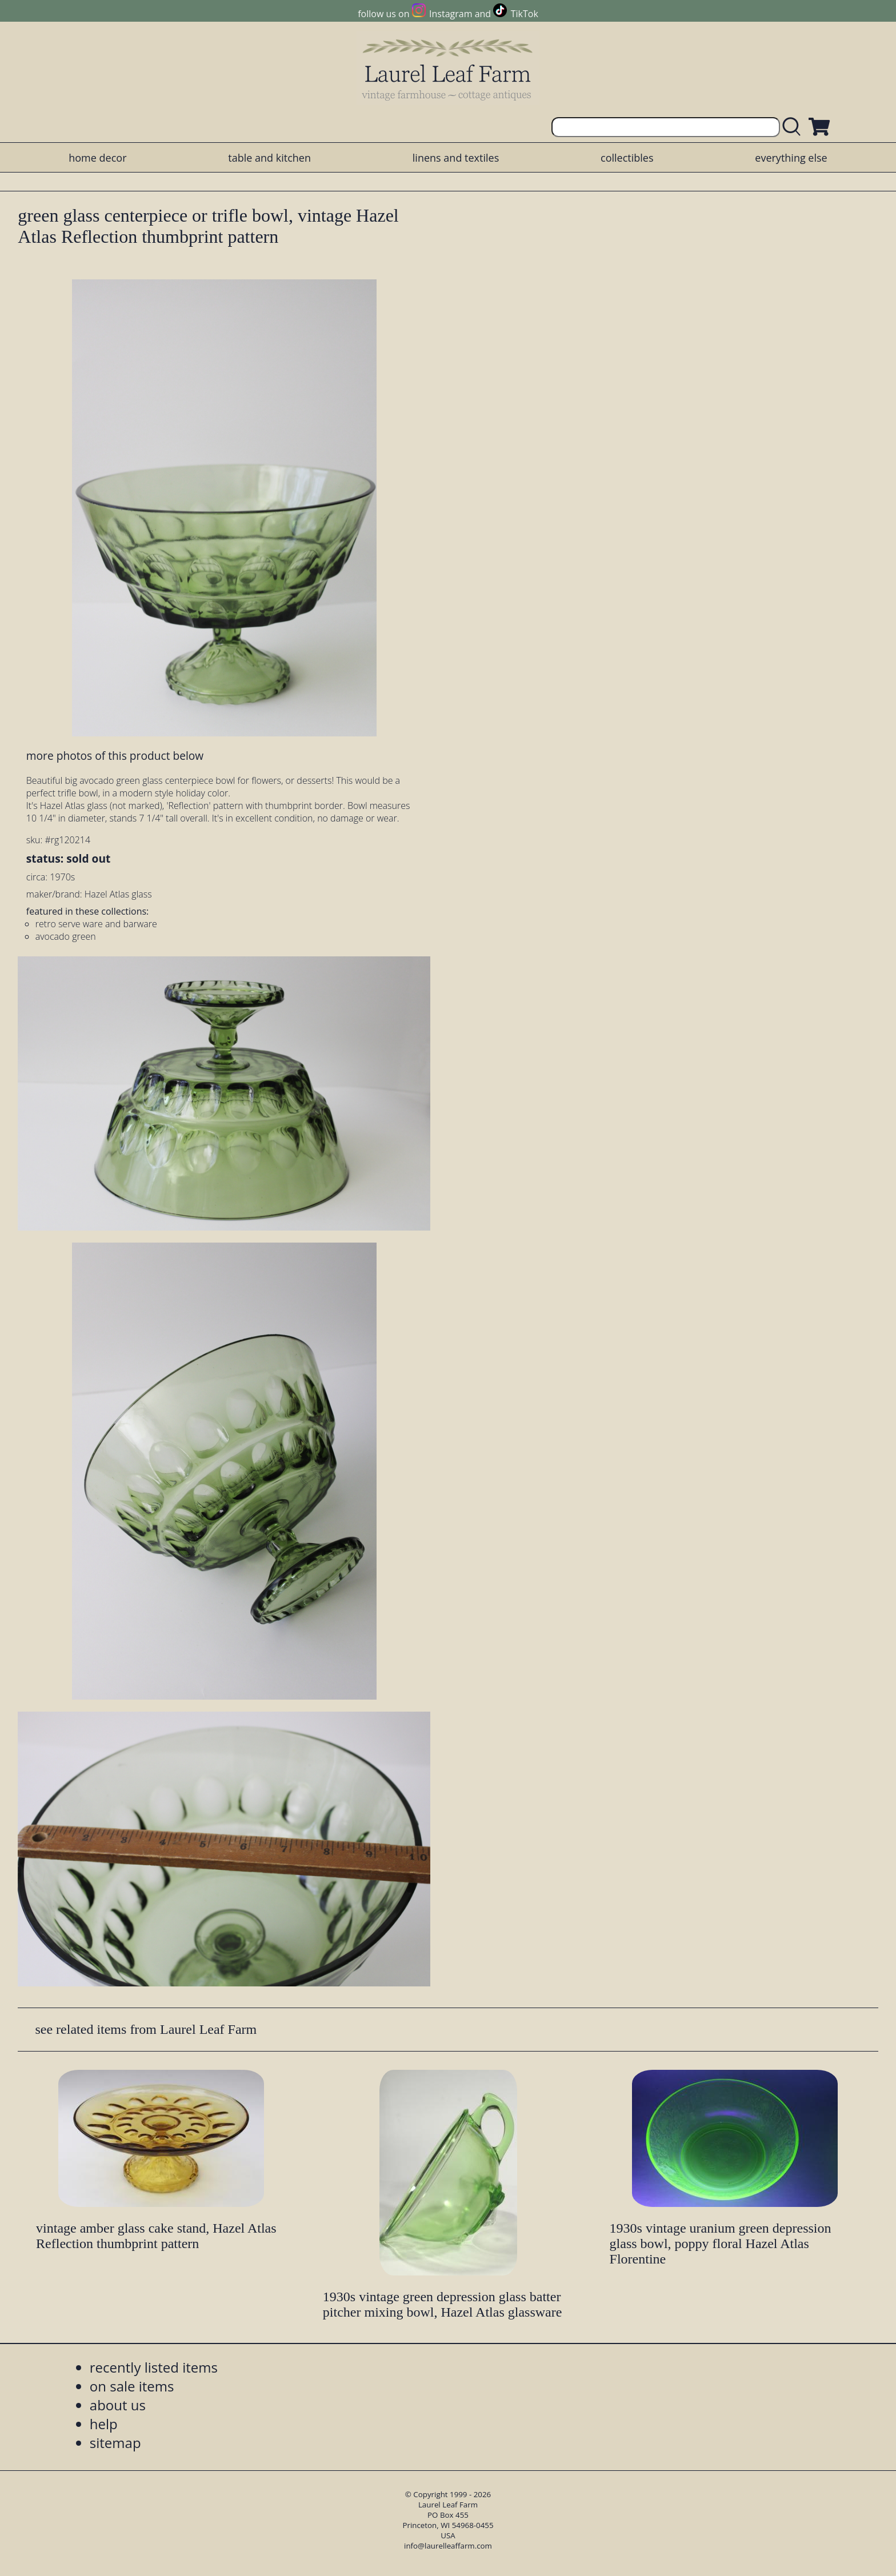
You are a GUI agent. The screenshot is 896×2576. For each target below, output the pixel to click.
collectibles (627, 158)
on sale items (132, 2386)
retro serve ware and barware (96, 924)
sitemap (115, 2442)
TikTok (524, 13)
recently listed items (154, 2367)
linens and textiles (456, 158)
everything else (791, 158)
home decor (97, 158)
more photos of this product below (114, 755)
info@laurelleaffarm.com (448, 2546)
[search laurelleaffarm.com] (794, 127)
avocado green (65, 936)
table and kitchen (269, 158)
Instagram (450, 13)
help (104, 2423)
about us (118, 2404)
